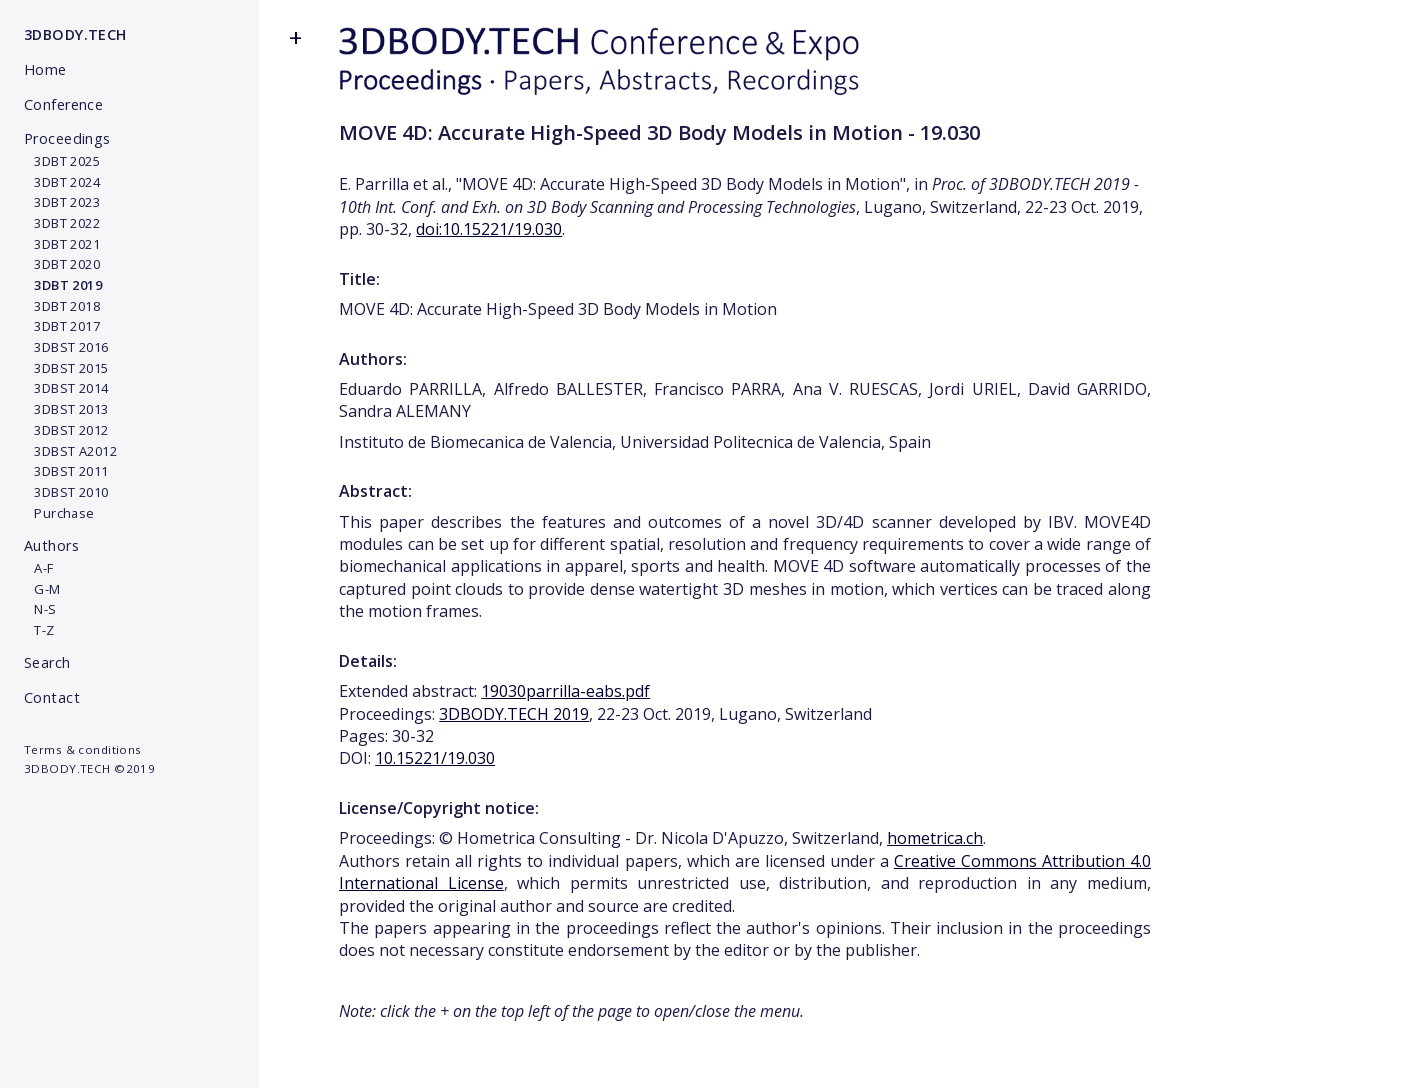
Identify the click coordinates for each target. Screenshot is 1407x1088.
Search (47, 662)
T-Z (39, 630)
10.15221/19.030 (435, 758)
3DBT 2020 (62, 264)
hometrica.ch (935, 838)
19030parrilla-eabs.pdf (565, 691)
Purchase (59, 513)
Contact (52, 697)
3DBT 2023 (62, 202)
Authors (51, 545)
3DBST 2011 (66, 471)
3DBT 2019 (63, 285)
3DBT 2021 (62, 244)
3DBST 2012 (66, 430)
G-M (42, 589)
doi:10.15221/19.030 (489, 229)
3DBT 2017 (62, 326)
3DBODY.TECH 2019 (514, 714)
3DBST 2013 (66, 409)
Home (45, 69)
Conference (63, 104)
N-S (40, 609)
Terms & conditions (83, 749)
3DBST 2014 (66, 388)
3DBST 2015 (66, 368)
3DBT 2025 (62, 161)
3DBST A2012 (70, 451)
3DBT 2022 (62, 223)
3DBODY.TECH (75, 34)
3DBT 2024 (62, 182)
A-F (39, 568)
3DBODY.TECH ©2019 (89, 768)
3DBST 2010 (66, 492)
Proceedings (67, 138)
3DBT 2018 (62, 306)
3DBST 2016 (66, 347)
